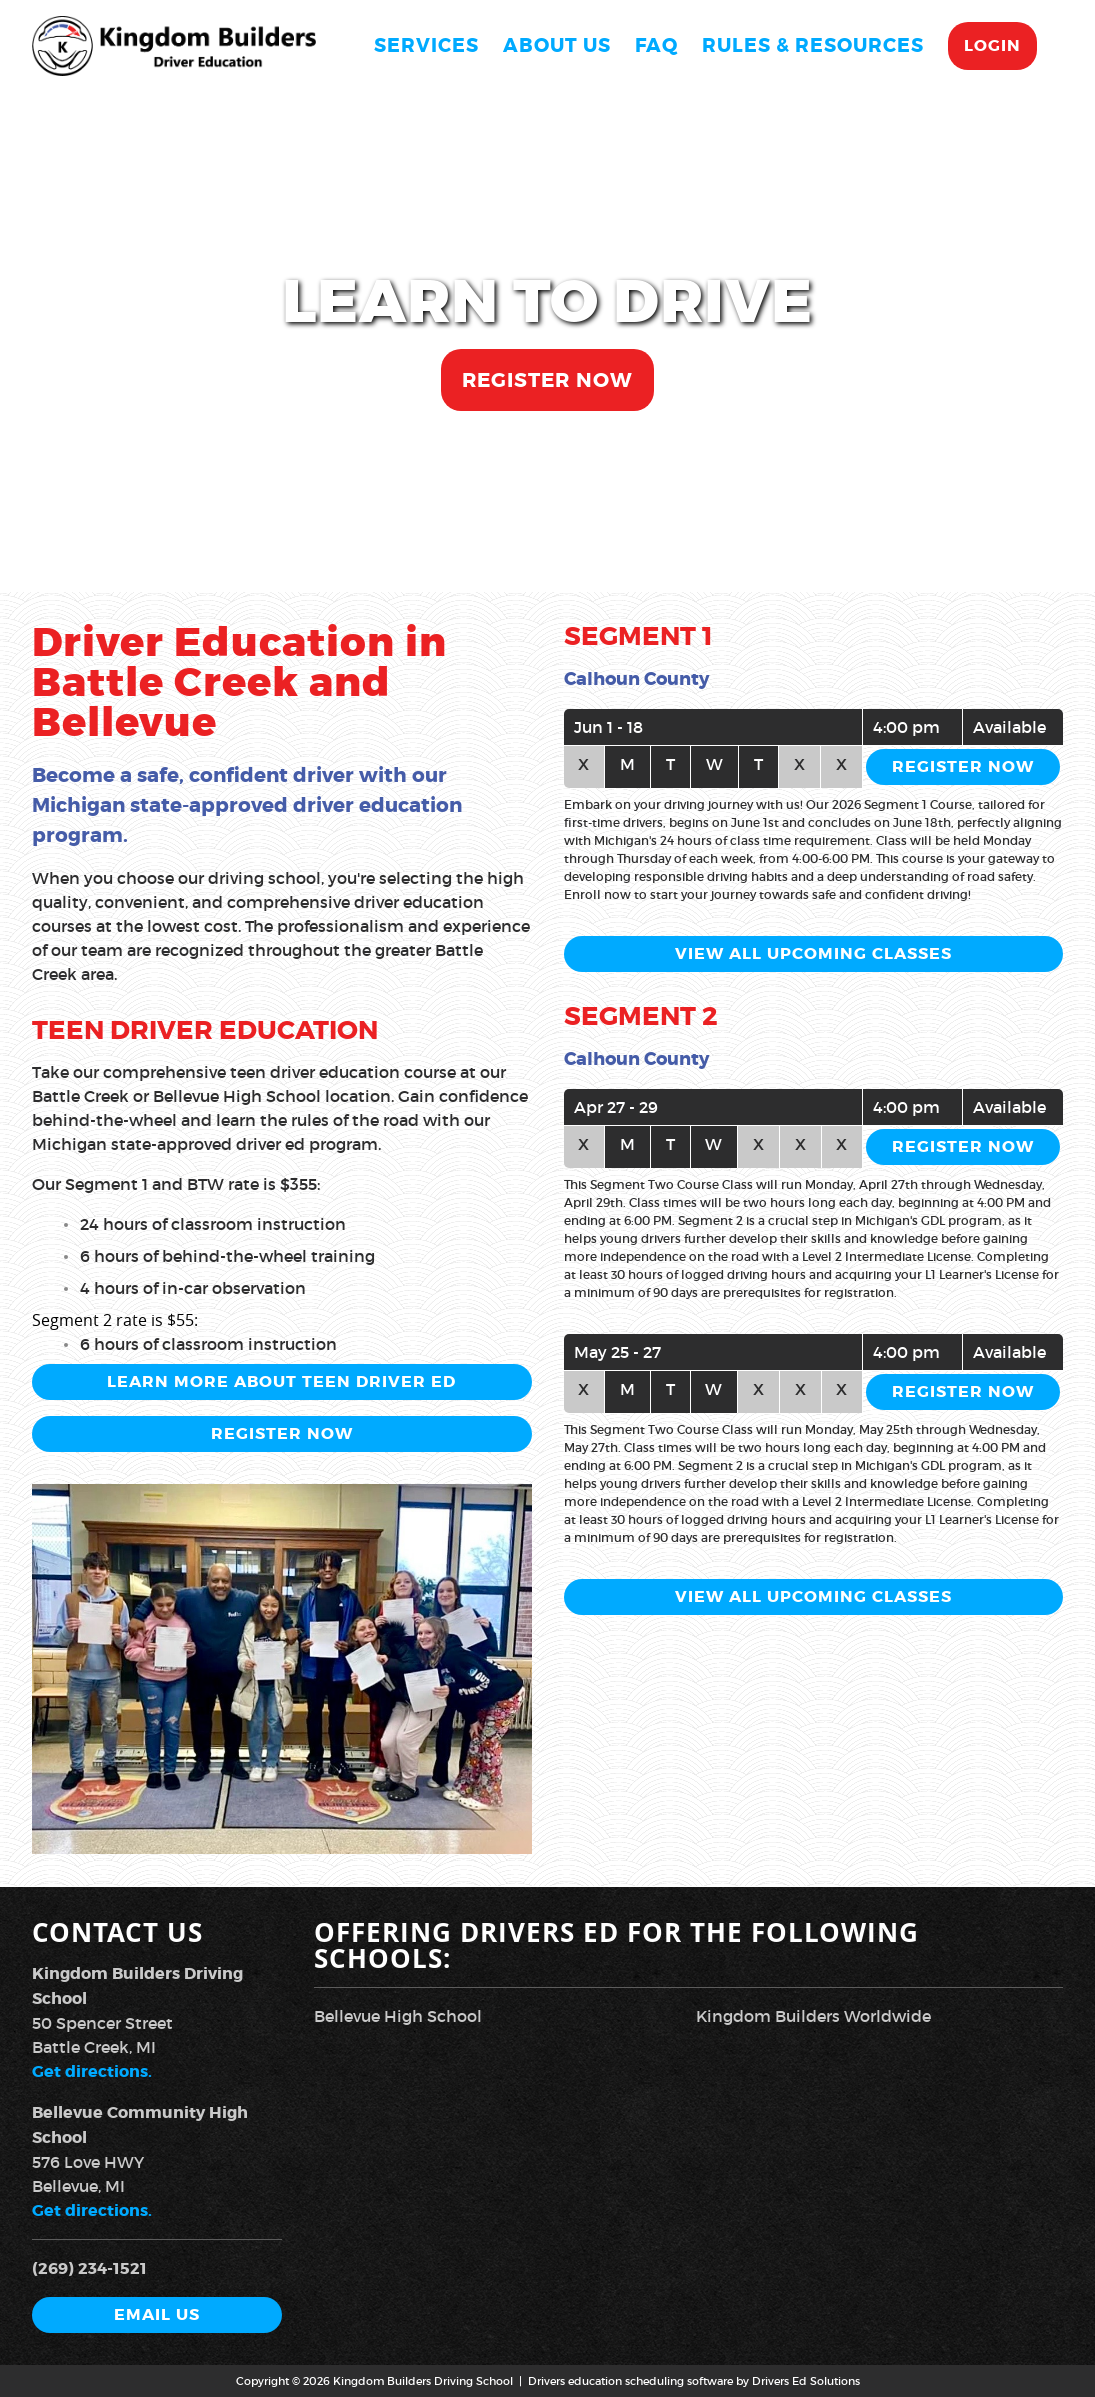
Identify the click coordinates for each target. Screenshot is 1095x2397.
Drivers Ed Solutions (806, 2381)
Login (992, 45)
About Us (557, 45)
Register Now (547, 380)
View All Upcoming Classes (813, 953)
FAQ (656, 45)
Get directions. (92, 2071)
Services (426, 45)
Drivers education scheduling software (630, 2381)
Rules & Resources (813, 45)
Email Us (157, 2314)
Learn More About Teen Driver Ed (281, 1381)
